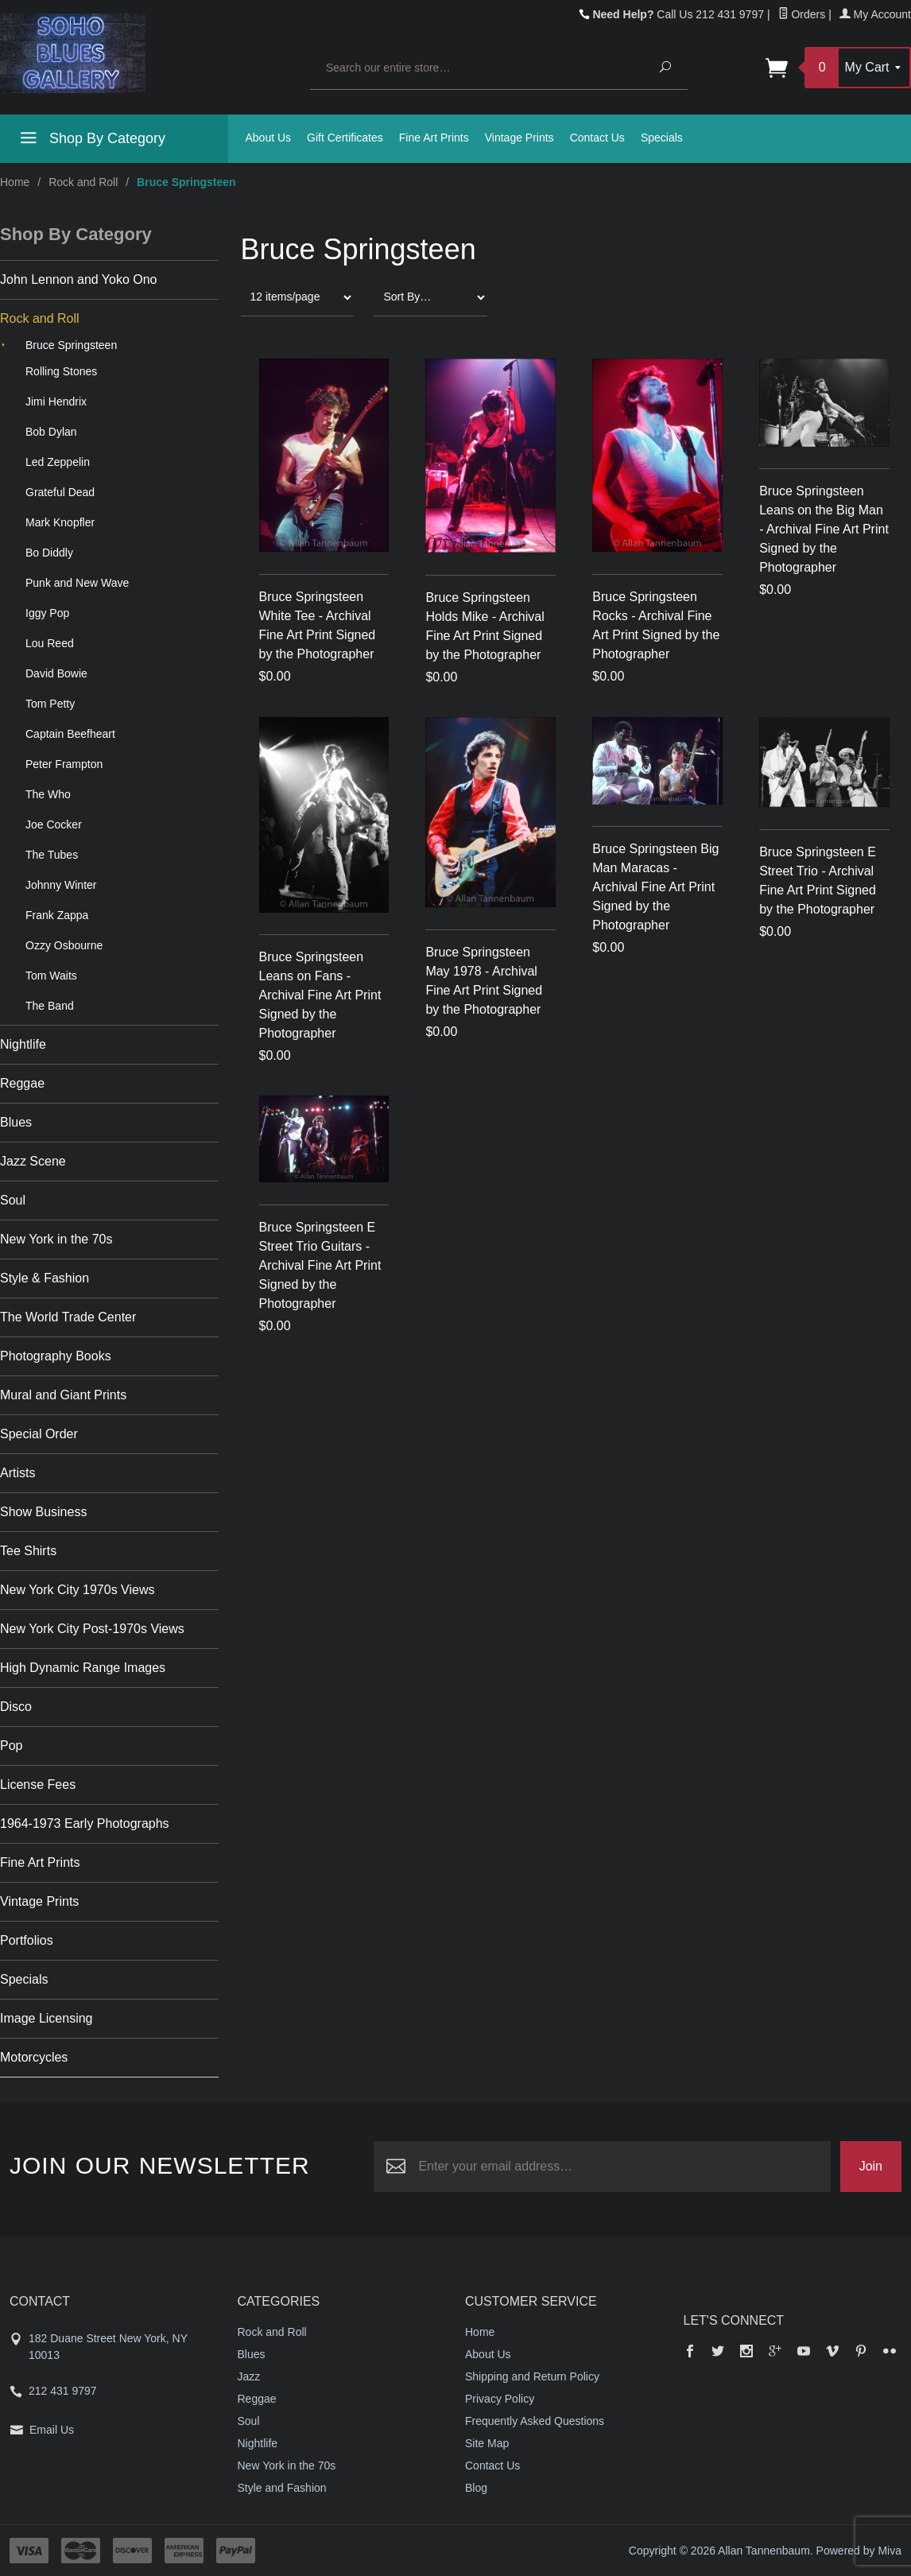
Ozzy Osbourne (64, 945)
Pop (11, 1745)
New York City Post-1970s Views (92, 1628)
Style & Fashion (44, 1278)
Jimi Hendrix (56, 401)
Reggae (22, 1083)
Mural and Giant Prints (63, 1395)
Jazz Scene (33, 1161)
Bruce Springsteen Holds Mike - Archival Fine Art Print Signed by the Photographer (484, 626)
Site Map (487, 2443)
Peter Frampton (64, 764)
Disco (16, 1706)
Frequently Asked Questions (534, 2421)
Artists (17, 1473)
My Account (875, 14)
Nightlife (23, 1044)
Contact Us (597, 137)
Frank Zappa (56, 915)
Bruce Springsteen (71, 345)
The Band (49, 1005)
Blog (476, 2487)
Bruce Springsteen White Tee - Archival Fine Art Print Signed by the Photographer (317, 625)
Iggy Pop (47, 613)
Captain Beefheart (70, 733)
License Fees (38, 1784)
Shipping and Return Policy (532, 2376)
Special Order (39, 1434)
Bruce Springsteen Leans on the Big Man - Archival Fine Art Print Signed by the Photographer (824, 529)
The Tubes (51, 854)
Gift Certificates (345, 137)
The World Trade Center (68, 1317)
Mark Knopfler (60, 522)
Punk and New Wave (77, 582)
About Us (269, 137)
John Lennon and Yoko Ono (78, 279)
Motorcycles (34, 2057)
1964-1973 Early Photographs (84, 1823)
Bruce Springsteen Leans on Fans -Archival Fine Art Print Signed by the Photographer (320, 995)
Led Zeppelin (57, 462)
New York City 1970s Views (77, 1589)
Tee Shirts (28, 1551)
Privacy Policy (499, 2398)
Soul (12, 1200)
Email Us (51, 2429)
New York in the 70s (56, 1239)
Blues (16, 1122)
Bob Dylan (51, 431)
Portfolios (26, 1940)
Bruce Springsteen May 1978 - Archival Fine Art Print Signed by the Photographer (483, 980)
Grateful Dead (60, 492)
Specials (662, 137)
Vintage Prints (519, 137)
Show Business (43, 1512)
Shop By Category (90, 140)
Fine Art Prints (434, 137)
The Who (48, 794)
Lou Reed (49, 643)
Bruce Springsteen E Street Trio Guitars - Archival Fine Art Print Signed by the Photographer (320, 1265)
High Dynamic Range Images (82, 1667)
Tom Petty (50, 703)
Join (870, 2166)
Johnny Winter (60, 885)
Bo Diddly (49, 552)
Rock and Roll (83, 182)
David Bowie (56, 673)
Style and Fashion (282, 2487)
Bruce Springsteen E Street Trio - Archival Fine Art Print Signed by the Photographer (817, 880)
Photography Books (55, 1356)
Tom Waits (51, 975)
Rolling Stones (61, 371)
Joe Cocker (53, 824)
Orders (802, 14)
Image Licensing (46, 2018)
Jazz (249, 2376)
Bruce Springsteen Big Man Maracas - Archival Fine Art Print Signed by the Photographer (655, 887)
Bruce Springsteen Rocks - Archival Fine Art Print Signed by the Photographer (655, 625)
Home (14, 182)
